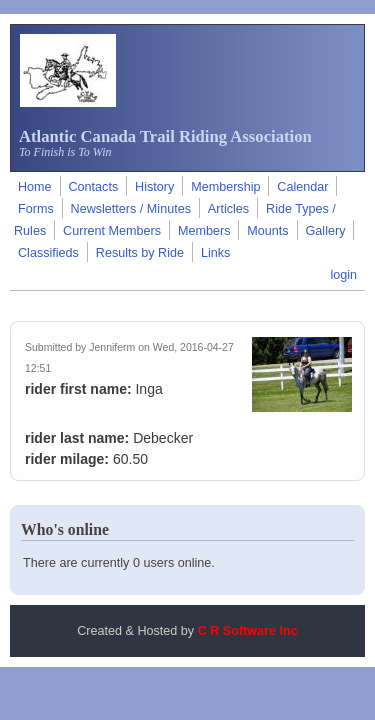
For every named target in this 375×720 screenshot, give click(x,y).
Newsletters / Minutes (131, 209)
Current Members (112, 231)
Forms (36, 209)
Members (204, 231)
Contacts (93, 187)
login (343, 275)
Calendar (302, 187)
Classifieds (48, 253)
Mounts (267, 231)
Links (215, 253)
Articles (228, 209)
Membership (225, 187)
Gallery (326, 231)
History (154, 187)
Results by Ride (140, 253)
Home (35, 187)
